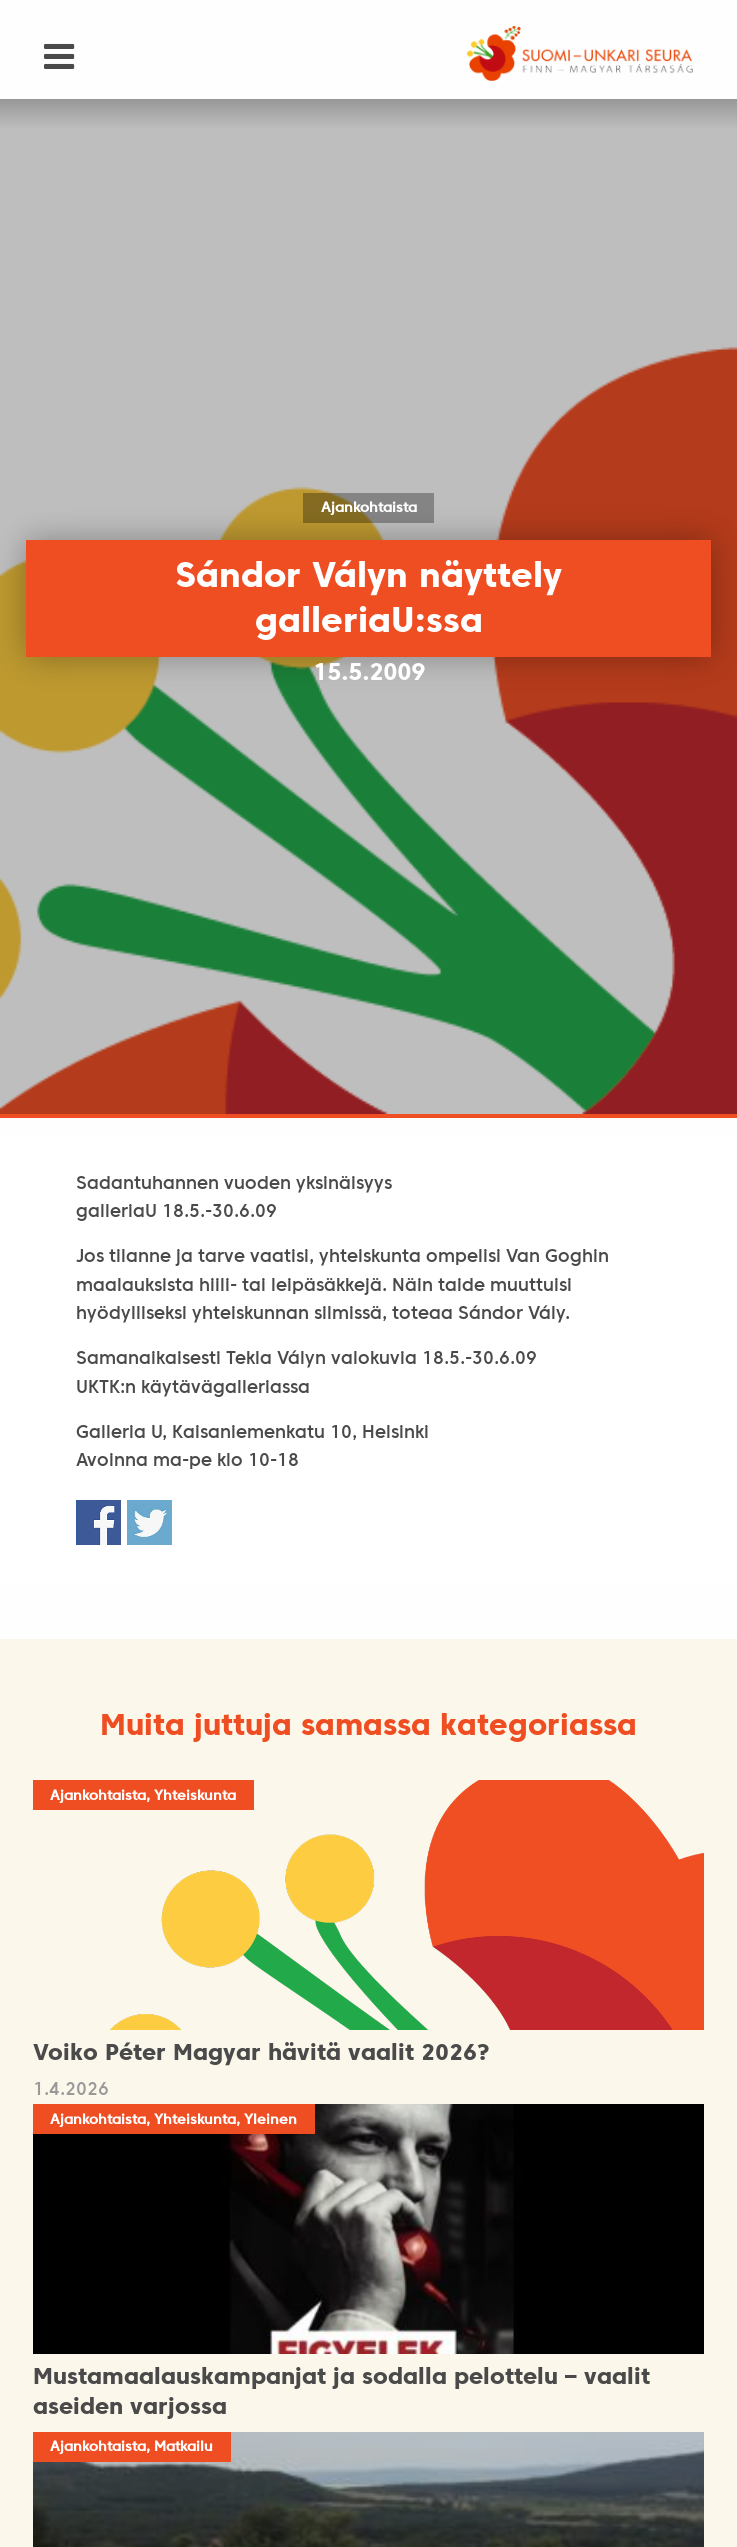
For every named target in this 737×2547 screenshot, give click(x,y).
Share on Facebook (98, 1522)
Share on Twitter (149, 1522)
